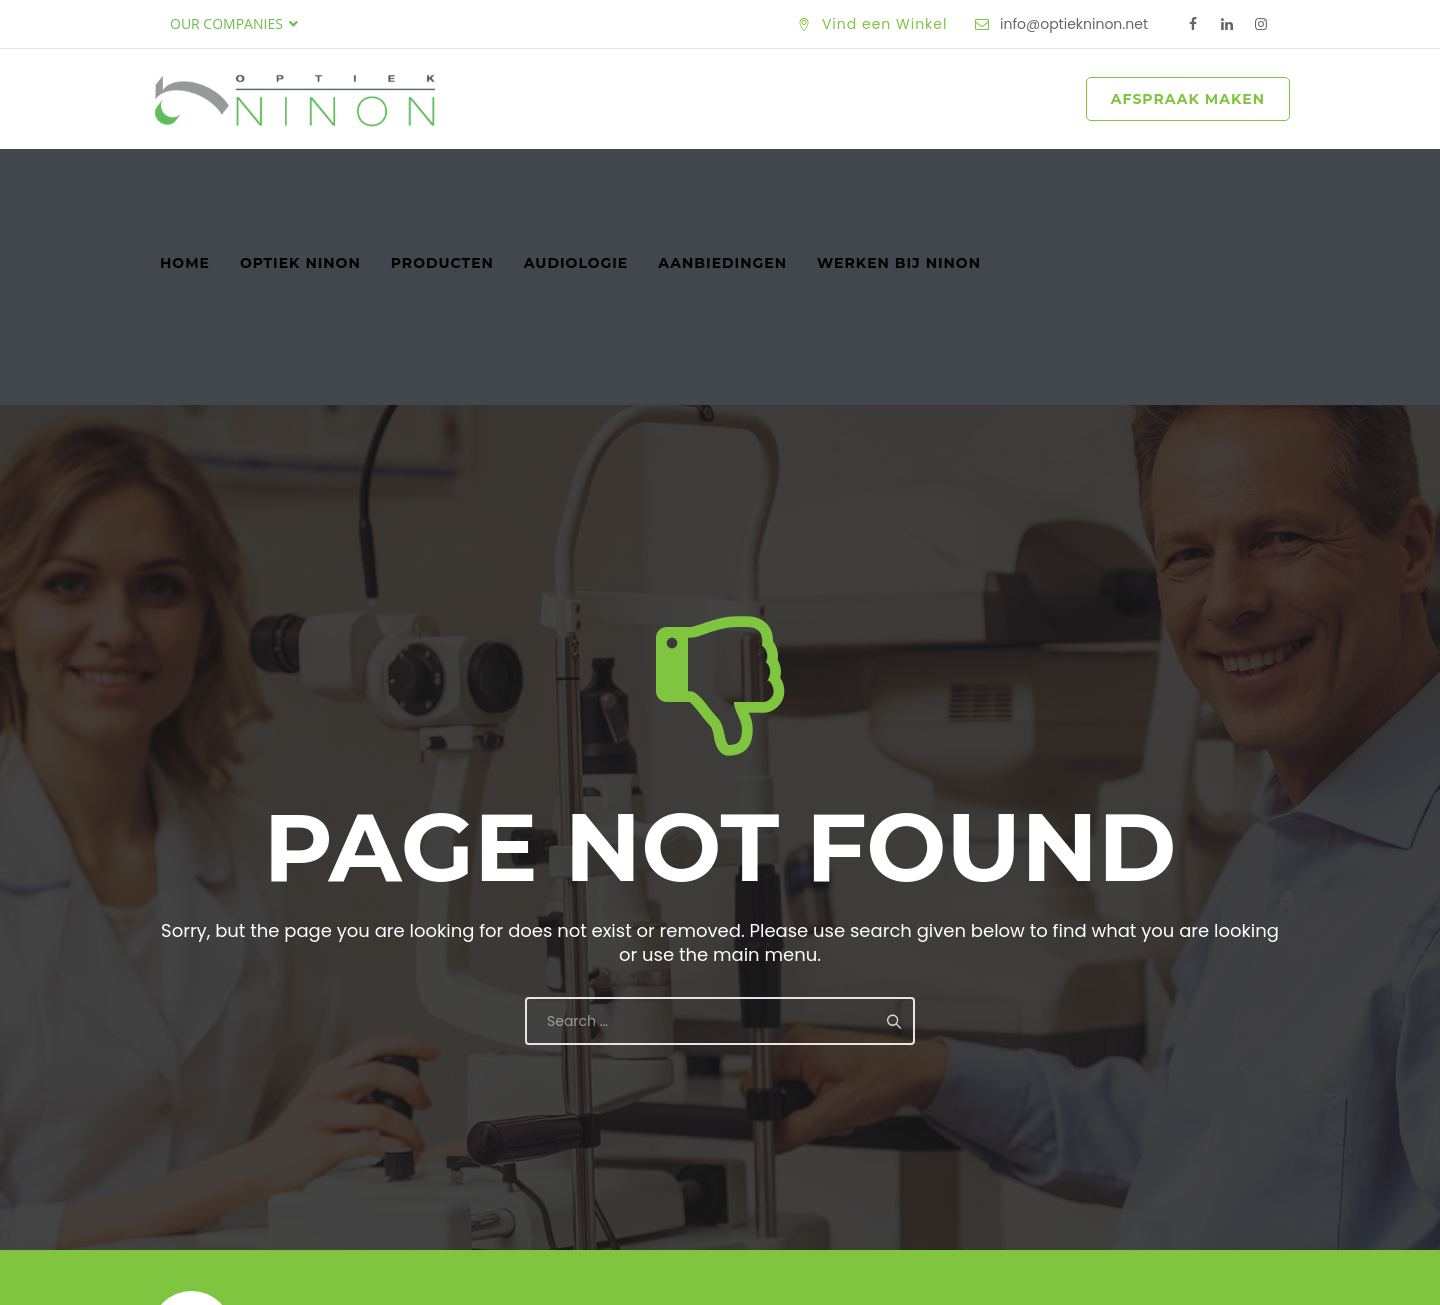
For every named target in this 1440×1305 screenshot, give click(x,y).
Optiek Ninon (300, 179)
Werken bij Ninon (899, 179)
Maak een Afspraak (1157, 1136)
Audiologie (576, 179)
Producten (442, 179)
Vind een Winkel (885, 24)
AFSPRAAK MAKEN (1188, 99)
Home (185, 179)
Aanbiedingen (722, 179)
